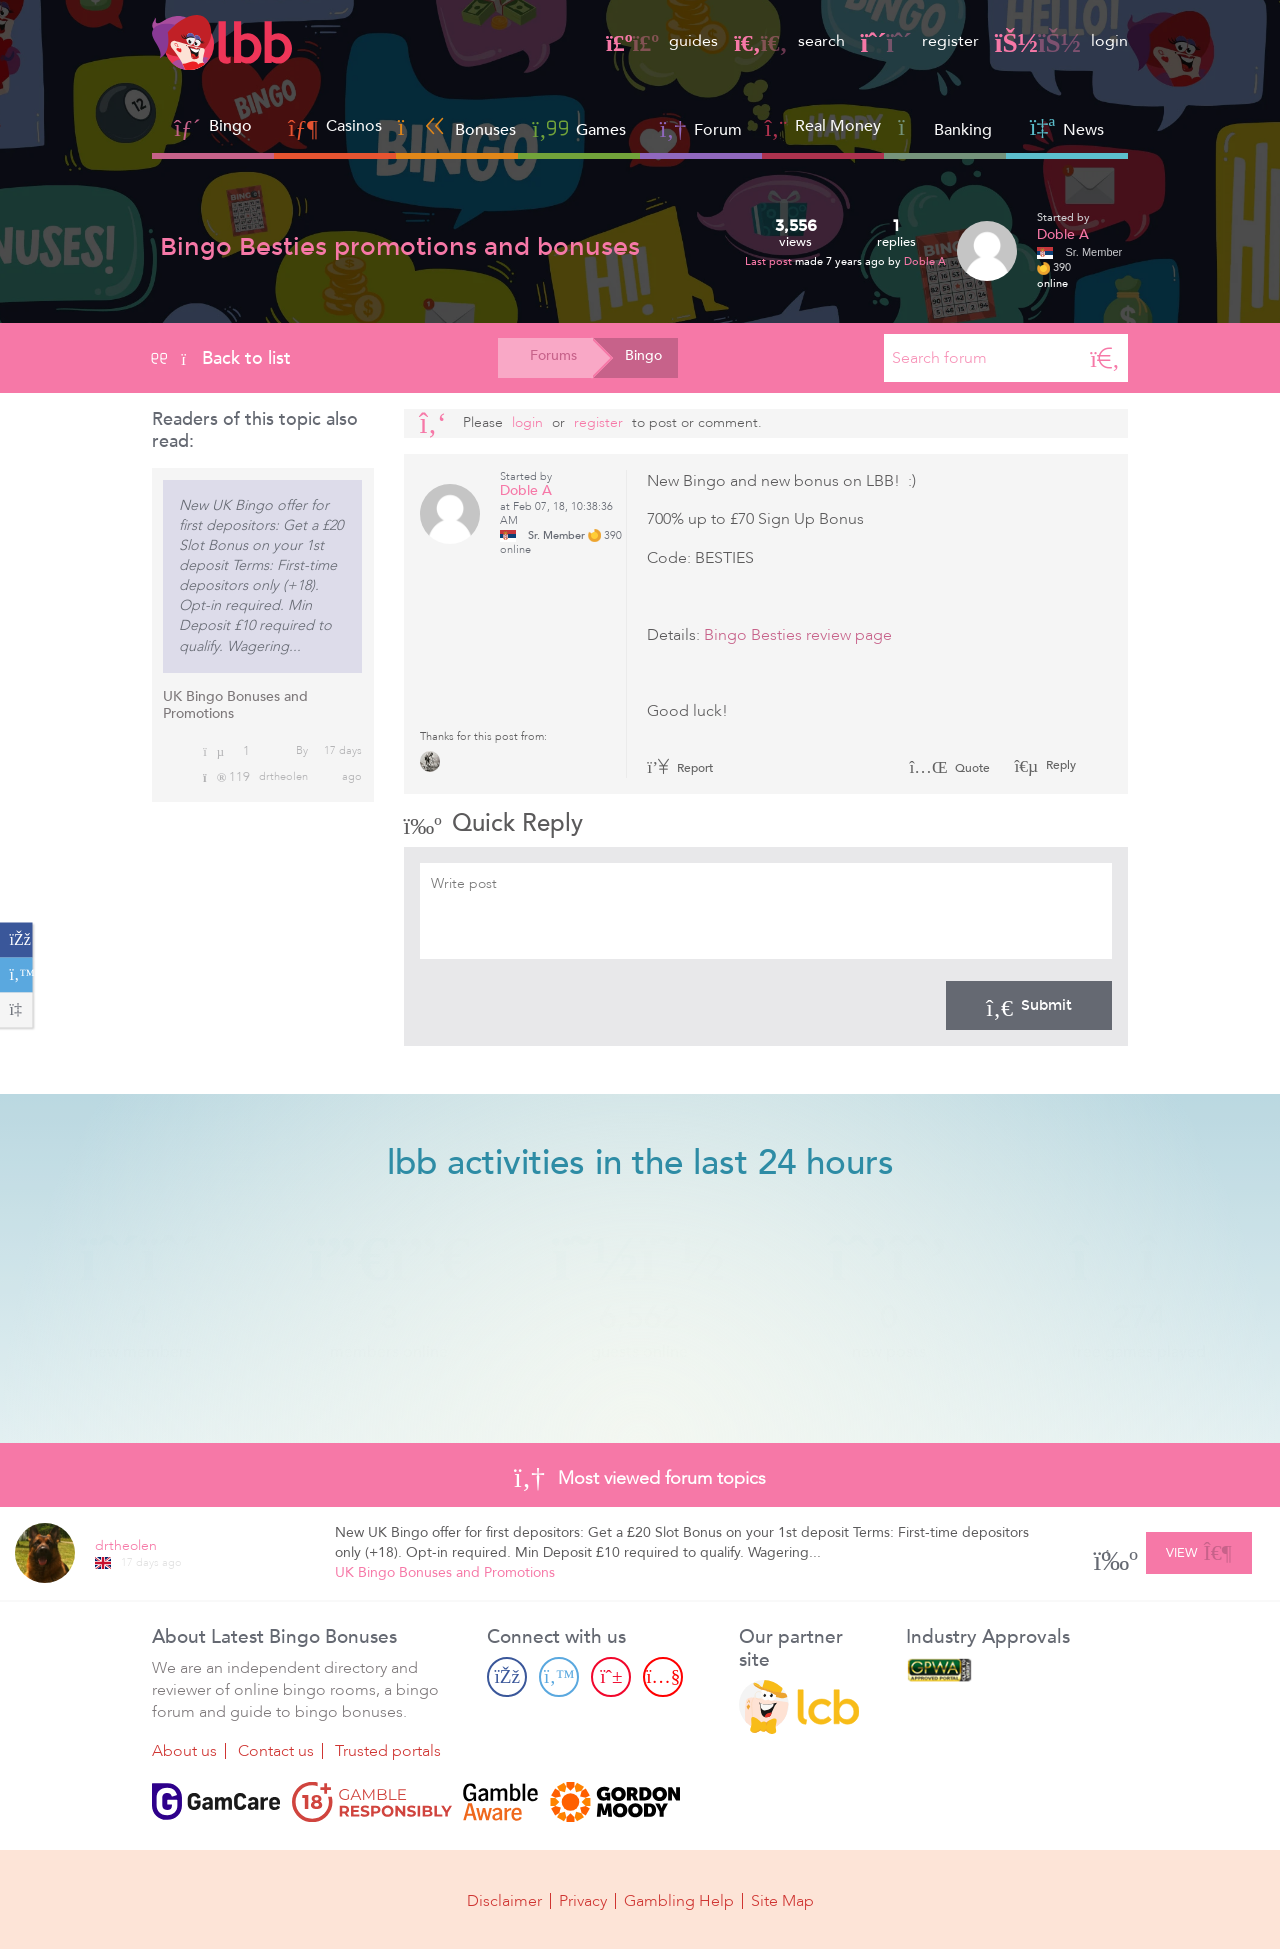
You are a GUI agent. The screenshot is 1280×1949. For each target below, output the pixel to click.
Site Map (782, 1901)
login (1061, 41)
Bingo (230, 126)
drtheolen (283, 776)
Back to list (221, 358)
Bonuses (457, 127)
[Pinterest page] (611, 1677)
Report (680, 768)
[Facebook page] (507, 1677)
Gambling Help (679, 1901)
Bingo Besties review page (798, 635)
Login (527, 422)
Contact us (276, 1751)
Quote (949, 768)
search (789, 41)
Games (579, 127)
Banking (945, 127)
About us (184, 1751)
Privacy (583, 1901)
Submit (1029, 1005)
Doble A (925, 261)
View (1198, 1550)
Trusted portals (388, 1751)
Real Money (838, 126)
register (920, 41)
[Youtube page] (663, 1677)
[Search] (1105, 358)
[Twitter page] (559, 1677)
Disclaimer (504, 1901)
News (1067, 127)
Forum (701, 127)
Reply (1059, 765)
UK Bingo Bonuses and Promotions (235, 705)
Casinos (354, 126)
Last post (770, 261)
